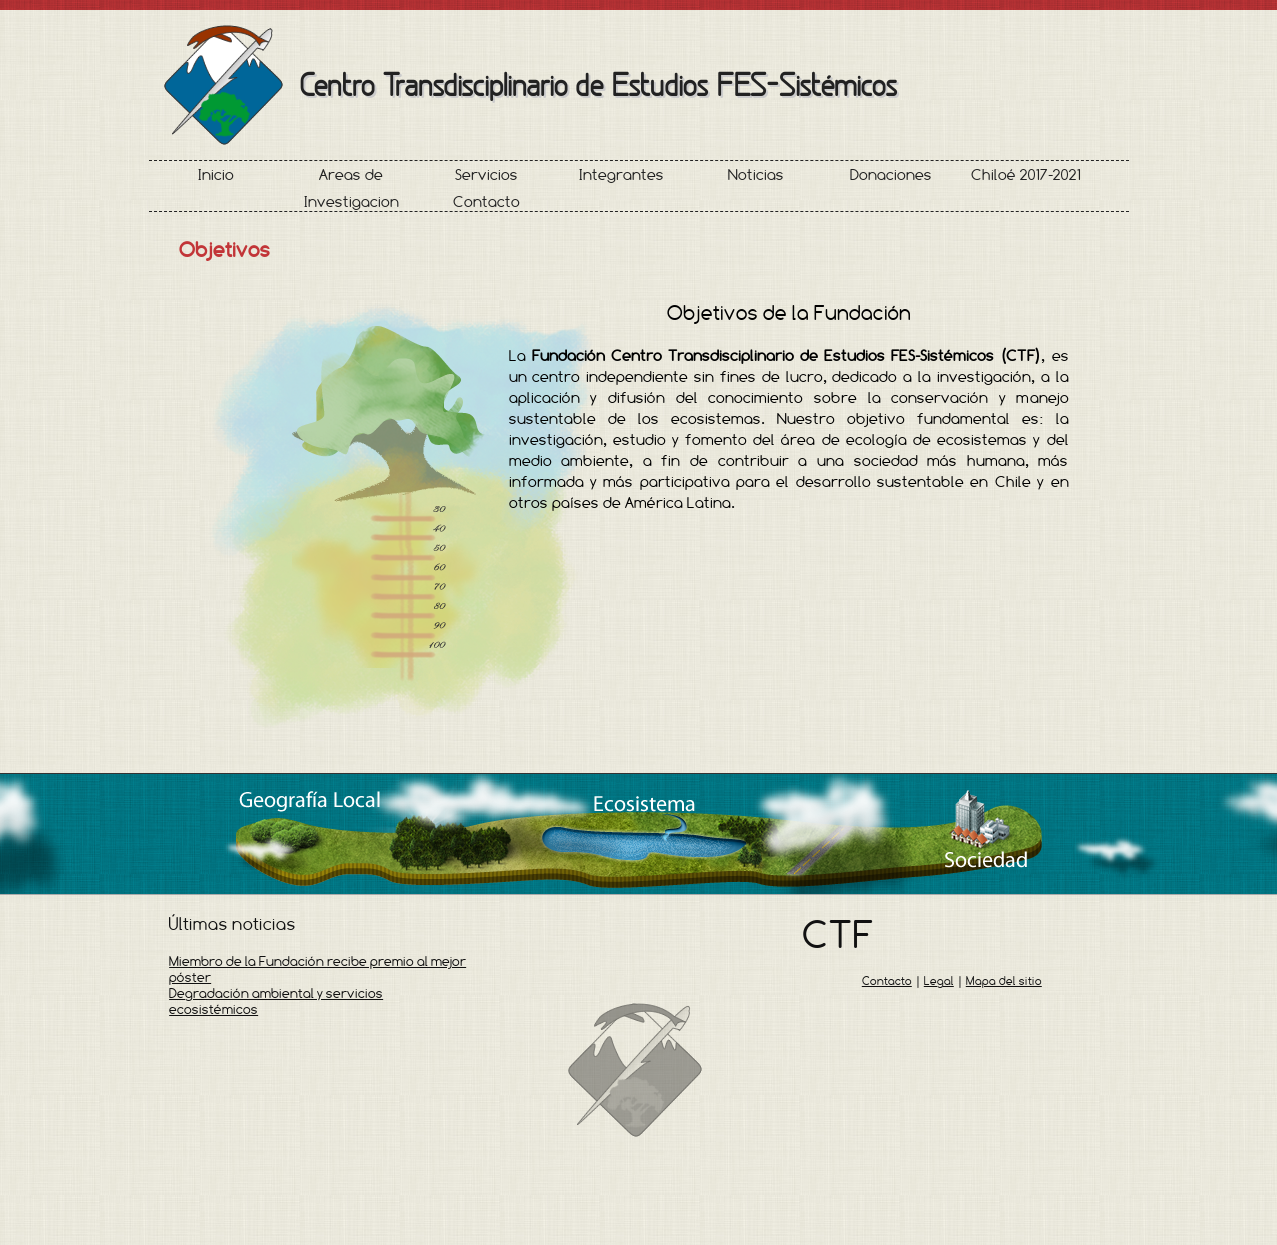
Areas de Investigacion (351, 188)
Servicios (486, 174)
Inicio (216, 174)
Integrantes (621, 174)
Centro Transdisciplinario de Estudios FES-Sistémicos (598, 84)
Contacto (486, 201)
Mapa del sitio (1004, 981)
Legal (939, 981)
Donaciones (891, 174)
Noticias (756, 174)
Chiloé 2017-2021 (1026, 174)
